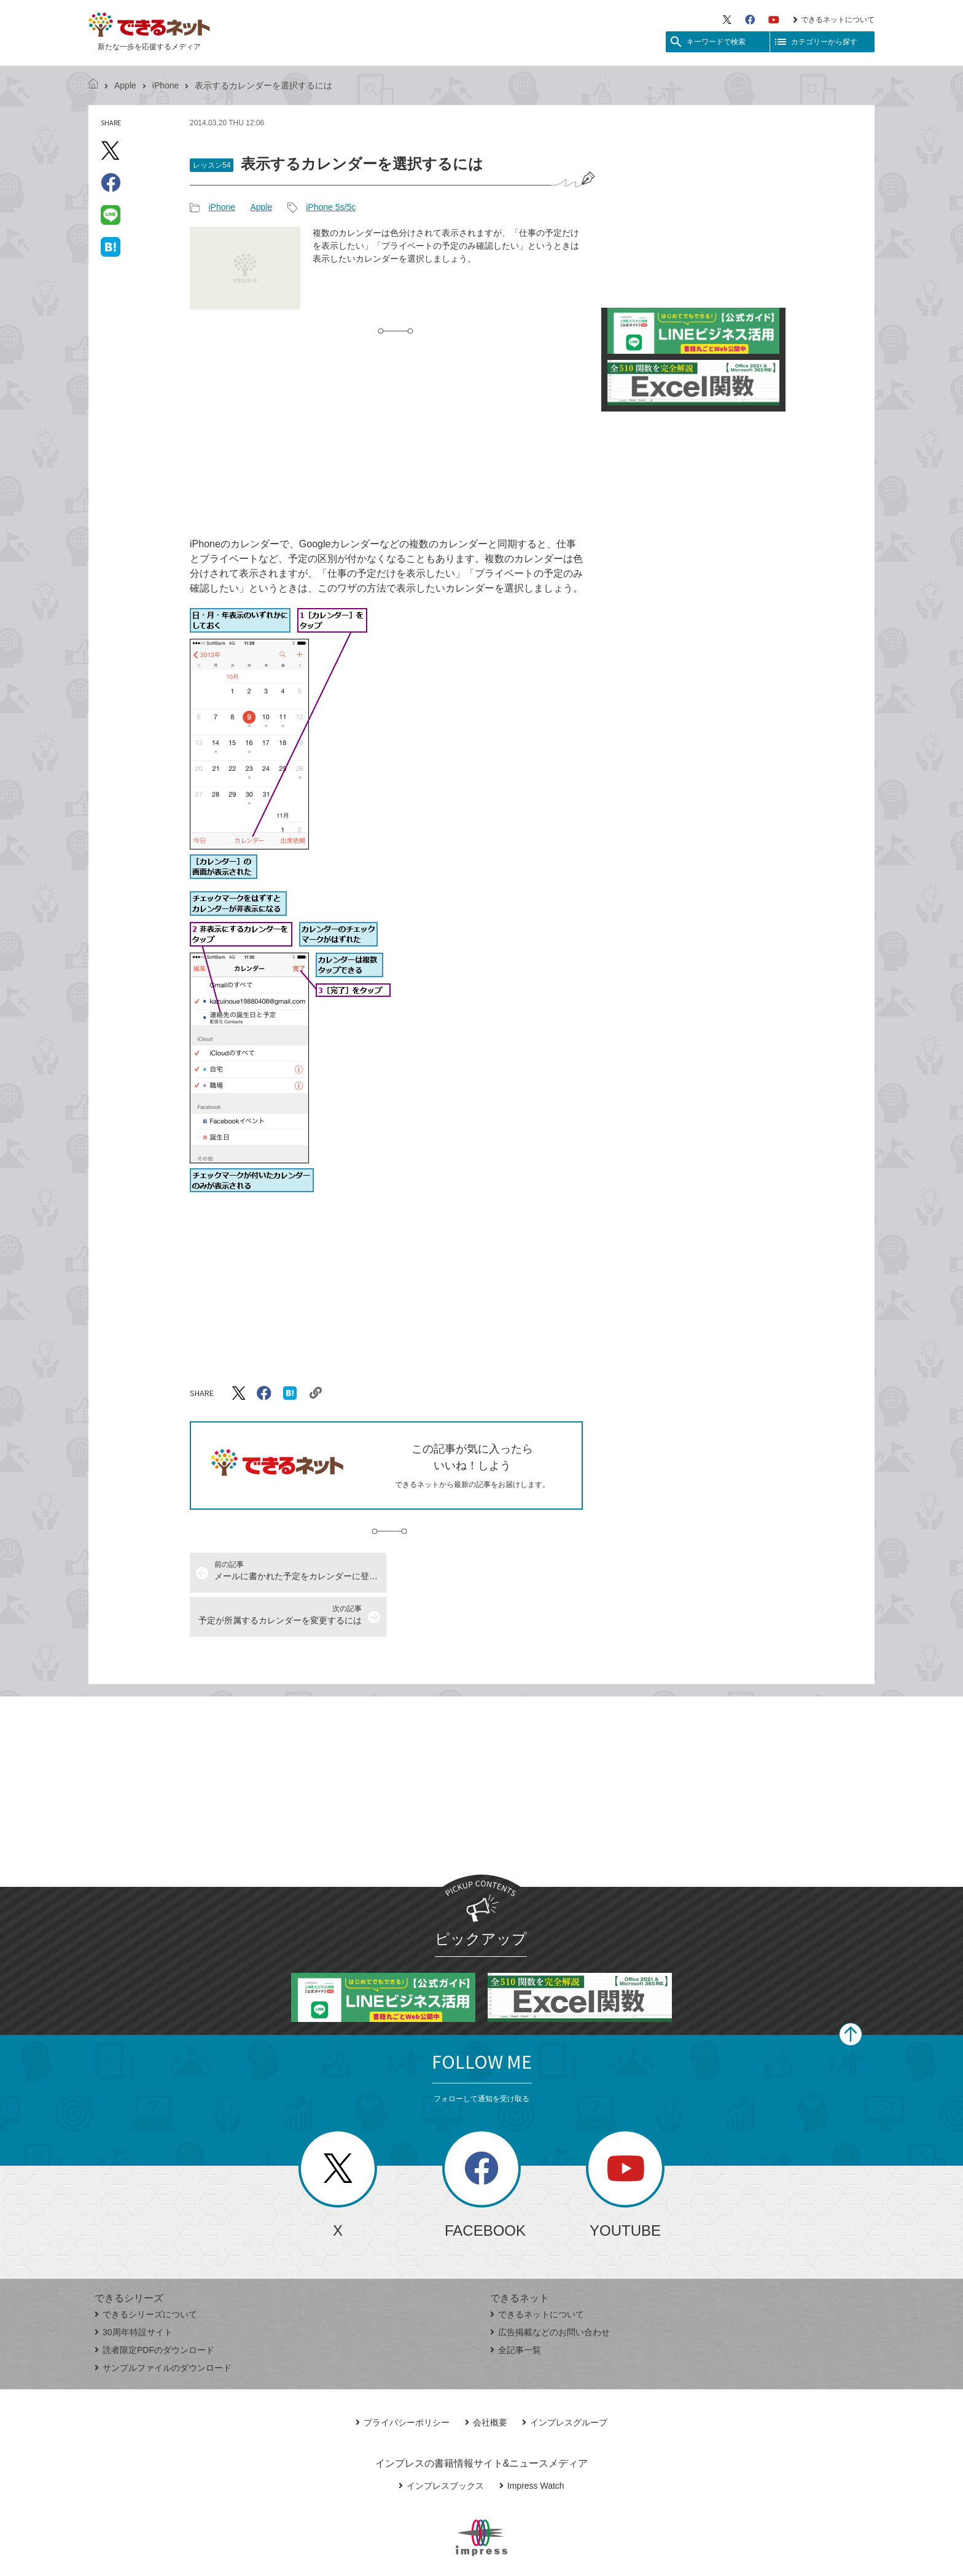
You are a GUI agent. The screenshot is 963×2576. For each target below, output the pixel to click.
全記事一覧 (515, 2306)
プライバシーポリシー (403, 2378)
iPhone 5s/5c (331, 207)
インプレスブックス (441, 2441)
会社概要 (486, 2378)
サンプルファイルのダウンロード (163, 2323)
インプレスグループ (564, 2378)
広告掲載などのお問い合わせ (550, 2288)
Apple (125, 85)
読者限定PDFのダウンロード (154, 2306)
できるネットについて (834, 19)
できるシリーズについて (146, 2270)
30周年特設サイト (134, 2288)
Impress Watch (531, 2441)
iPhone (165, 85)
